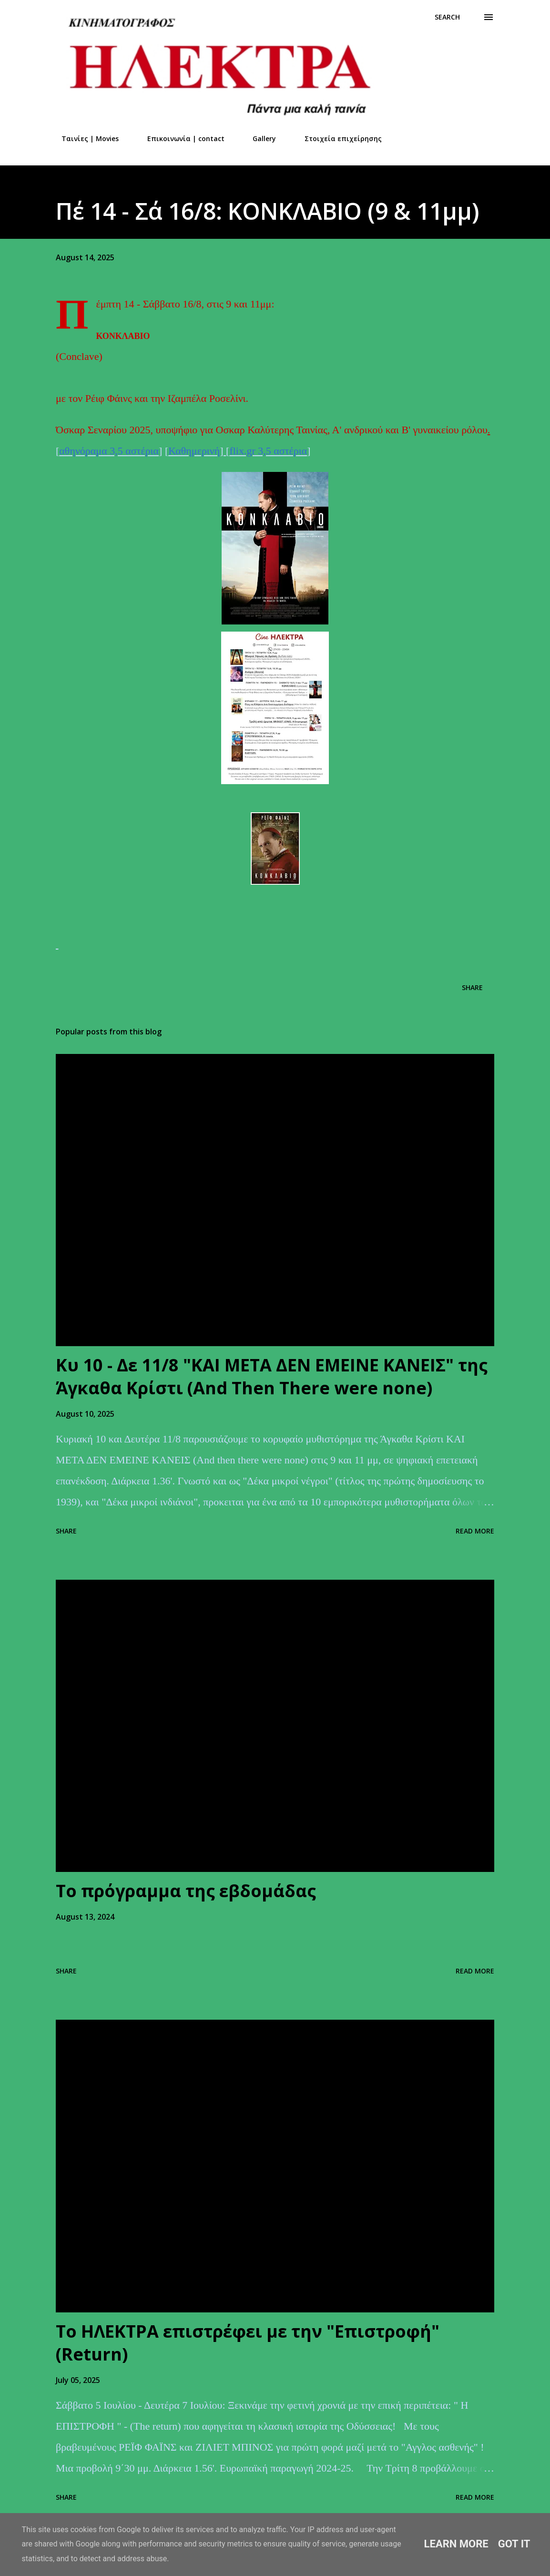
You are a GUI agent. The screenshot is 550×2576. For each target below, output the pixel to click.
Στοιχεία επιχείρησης (337, 138)
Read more (475, 1530)
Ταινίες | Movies (84, 138)
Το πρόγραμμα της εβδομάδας (186, 1890)
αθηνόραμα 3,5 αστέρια (109, 451)
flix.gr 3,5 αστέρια (268, 451)
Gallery (258, 138)
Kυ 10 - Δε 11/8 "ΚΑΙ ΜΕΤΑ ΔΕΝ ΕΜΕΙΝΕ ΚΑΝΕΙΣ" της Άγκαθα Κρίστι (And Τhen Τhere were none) (272, 1376)
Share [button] (472, 987)
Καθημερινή (194, 451)
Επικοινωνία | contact (180, 138)
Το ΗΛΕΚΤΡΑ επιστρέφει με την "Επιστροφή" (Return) (247, 2343)
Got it (514, 2544)
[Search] (447, 17)
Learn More (456, 2544)
